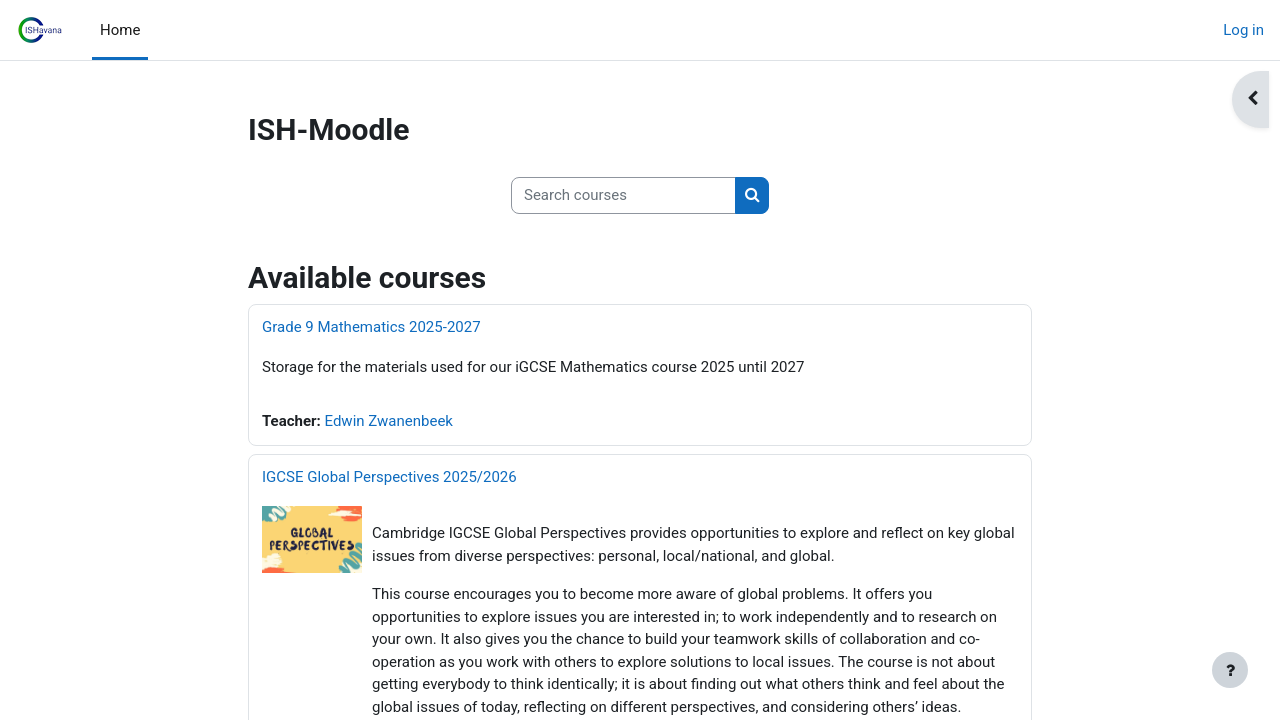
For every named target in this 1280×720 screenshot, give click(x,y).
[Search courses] (623, 195)
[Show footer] (1230, 670)
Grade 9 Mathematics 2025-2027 (371, 327)
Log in (1243, 30)
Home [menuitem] (120, 30)
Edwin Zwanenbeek (389, 421)
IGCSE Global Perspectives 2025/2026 (389, 477)
